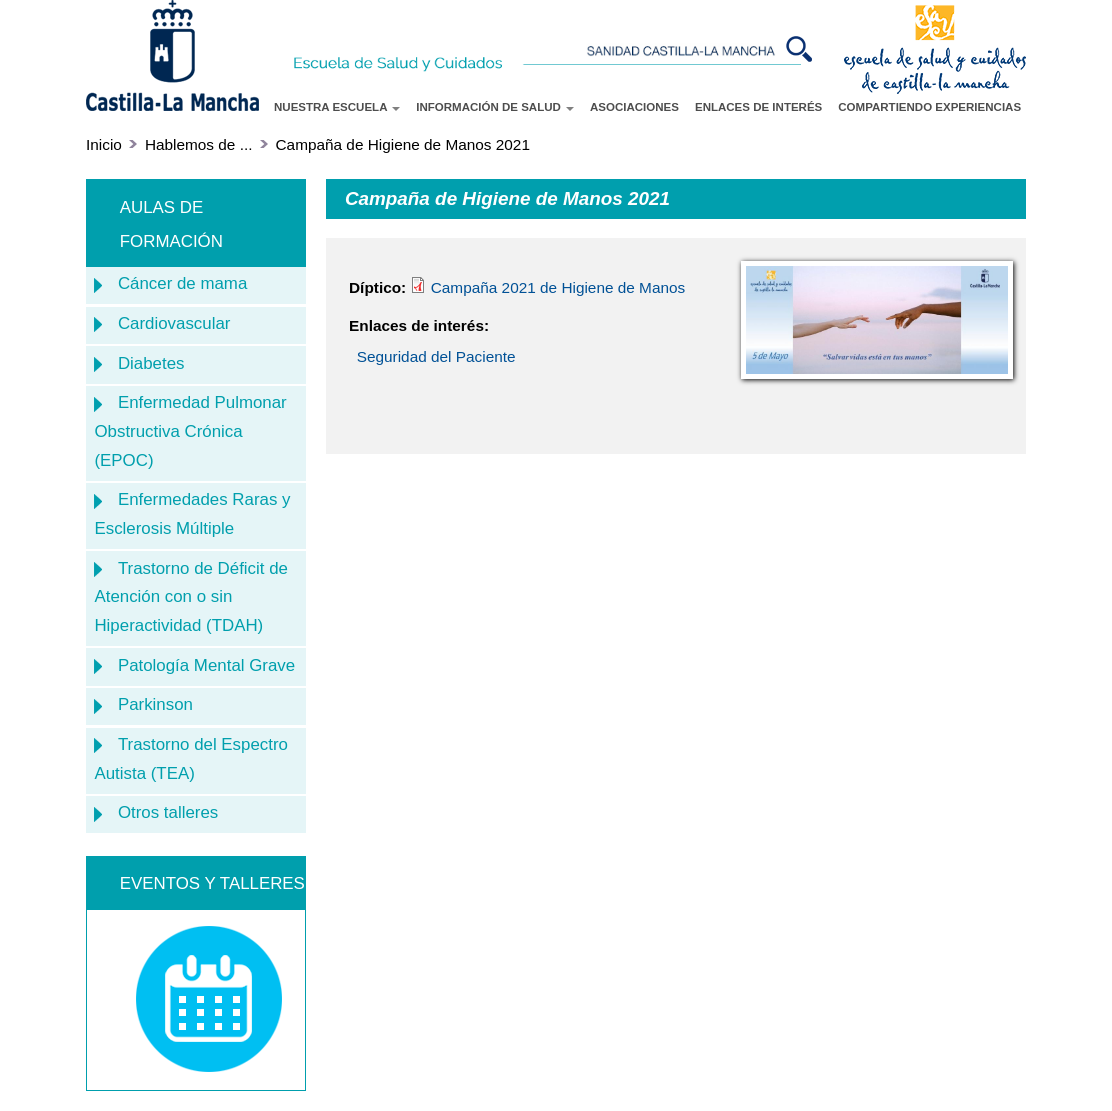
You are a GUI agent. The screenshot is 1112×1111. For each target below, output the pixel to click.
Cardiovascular (174, 323)
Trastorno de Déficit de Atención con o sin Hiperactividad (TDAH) (191, 597)
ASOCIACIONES (634, 107)
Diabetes (151, 363)
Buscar (801, 49)
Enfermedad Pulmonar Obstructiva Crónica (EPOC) (190, 431)
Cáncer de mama (182, 283)
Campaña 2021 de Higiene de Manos (547, 287)
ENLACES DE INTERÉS (758, 107)
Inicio (104, 144)
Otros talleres (168, 812)
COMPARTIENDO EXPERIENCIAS (929, 107)
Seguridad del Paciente (436, 356)
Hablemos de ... (199, 144)
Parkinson (155, 704)
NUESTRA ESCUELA (337, 107)
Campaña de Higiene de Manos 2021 (403, 144)
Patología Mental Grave (206, 665)
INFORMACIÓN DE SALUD (495, 107)
